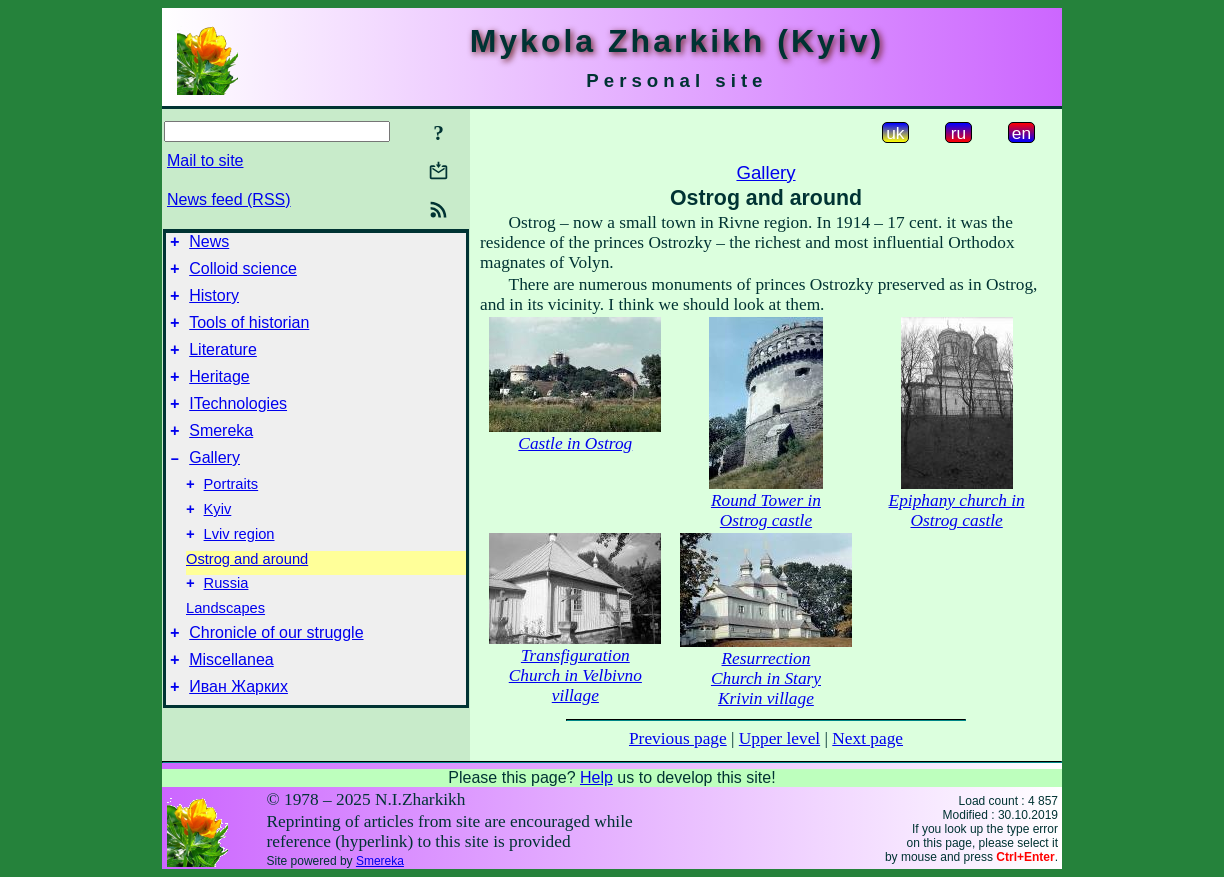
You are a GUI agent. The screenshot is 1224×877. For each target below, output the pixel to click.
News (209, 244)
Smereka (221, 454)
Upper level (779, 738)
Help (596, 777)
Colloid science (243, 274)
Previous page (678, 738)
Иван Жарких (238, 734)
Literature (223, 364)
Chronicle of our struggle (276, 674)
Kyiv (218, 542)
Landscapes (225, 647)
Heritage (219, 394)
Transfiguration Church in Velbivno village (575, 675)
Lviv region (239, 570)
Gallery (214, 484)
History (214, 304)
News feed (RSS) (229, 199)
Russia (226, 622)
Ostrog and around (247, 595)
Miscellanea (231, 704)
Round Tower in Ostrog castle (766, 510)
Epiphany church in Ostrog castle (957, 510)
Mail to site (205, 160)
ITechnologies (238, 424)
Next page (867, 738)
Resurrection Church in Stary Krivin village (766, 678)
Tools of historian (249, 334)
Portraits (231, 514)
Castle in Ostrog (575, 443)
